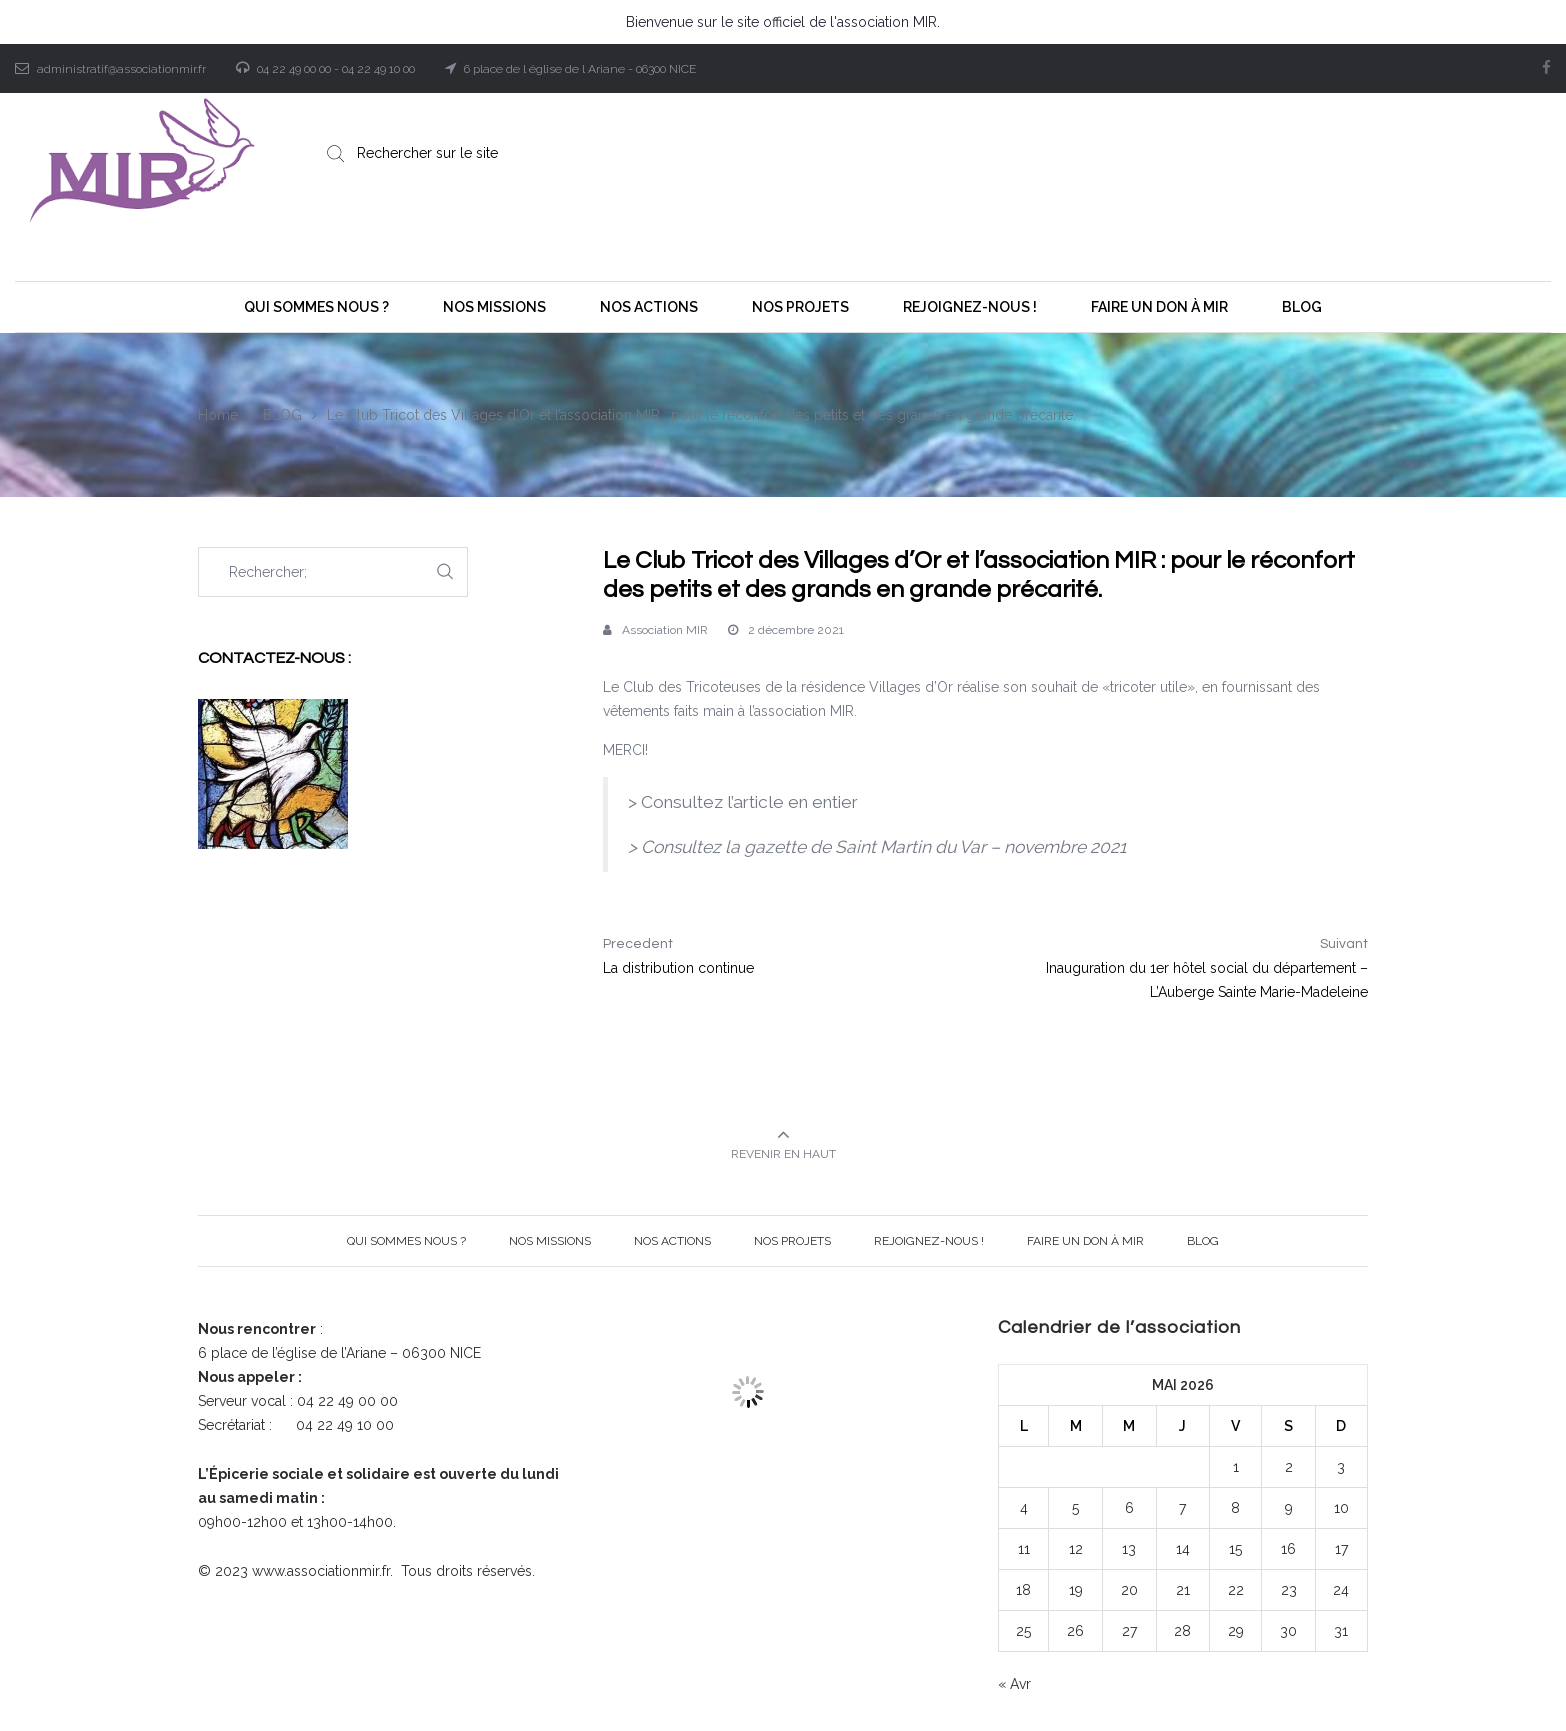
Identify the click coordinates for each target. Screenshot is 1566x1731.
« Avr (1014, 1684)
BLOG (1203, 1241)
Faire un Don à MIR (1085, 1241)
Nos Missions (550, 1241)
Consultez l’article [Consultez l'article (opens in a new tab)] (712, 802)
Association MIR (665, 630)
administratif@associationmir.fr (121, 69)
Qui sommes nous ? (406, 1241)
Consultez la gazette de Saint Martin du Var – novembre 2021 (883, 847)
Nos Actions (672, 1241)
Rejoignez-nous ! (929, 1241)
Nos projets (792, 1241)
